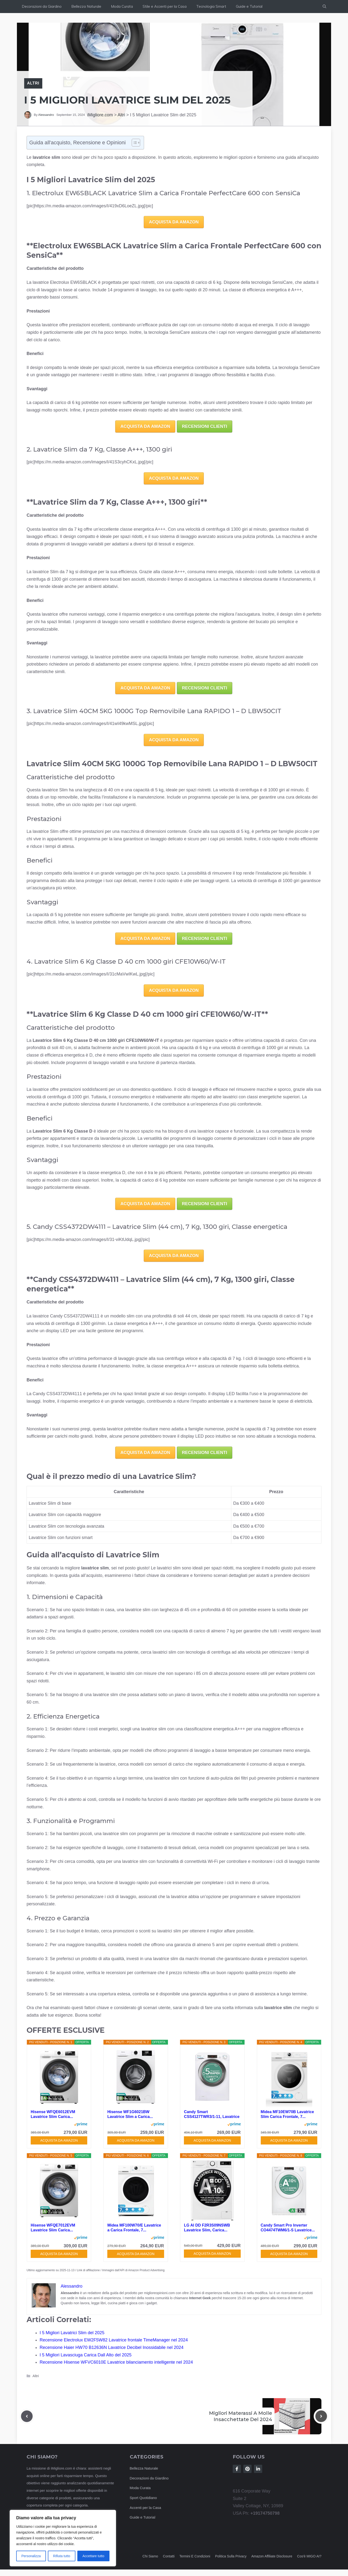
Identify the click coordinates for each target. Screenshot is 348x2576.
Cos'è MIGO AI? (309, 2556)
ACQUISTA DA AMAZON (174, 222)
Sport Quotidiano (143, 2498)
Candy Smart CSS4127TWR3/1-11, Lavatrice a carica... (211, 2114)
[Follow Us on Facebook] (237, 2469)
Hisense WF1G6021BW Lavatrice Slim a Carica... (130, 2114)
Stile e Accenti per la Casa (165, 6)
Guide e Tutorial (249, 6)
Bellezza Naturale (86, 6)
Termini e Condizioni (194, 2556)
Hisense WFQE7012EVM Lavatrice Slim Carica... (53, 2227)
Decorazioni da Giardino (42, 6)
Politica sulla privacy (230, 2556)
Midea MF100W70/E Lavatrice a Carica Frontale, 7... (134, 2227)
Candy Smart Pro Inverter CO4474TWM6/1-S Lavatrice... (288, 2227)
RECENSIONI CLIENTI (204, 426)
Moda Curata (122, 6)
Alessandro (46, 115)
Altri (33, 83)
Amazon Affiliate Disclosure (271, 2556)
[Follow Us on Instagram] (247, 2469)
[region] (63, 2538)
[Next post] (321, 2416)
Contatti (168, 2556)
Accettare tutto (93, 2556)
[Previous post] (26, 2416)
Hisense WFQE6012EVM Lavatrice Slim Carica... (53, 2114)
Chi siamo (150, 2556)
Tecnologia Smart (211, 6)
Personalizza (31, 2556)
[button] (324, 6)
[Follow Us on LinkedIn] (258, 2469)
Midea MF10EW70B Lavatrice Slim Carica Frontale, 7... (287, 2114)
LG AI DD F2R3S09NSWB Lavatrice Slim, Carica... (207, 2227)
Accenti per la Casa (145, 2508)
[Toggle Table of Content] (133, 143)
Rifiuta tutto (61, 2556)
